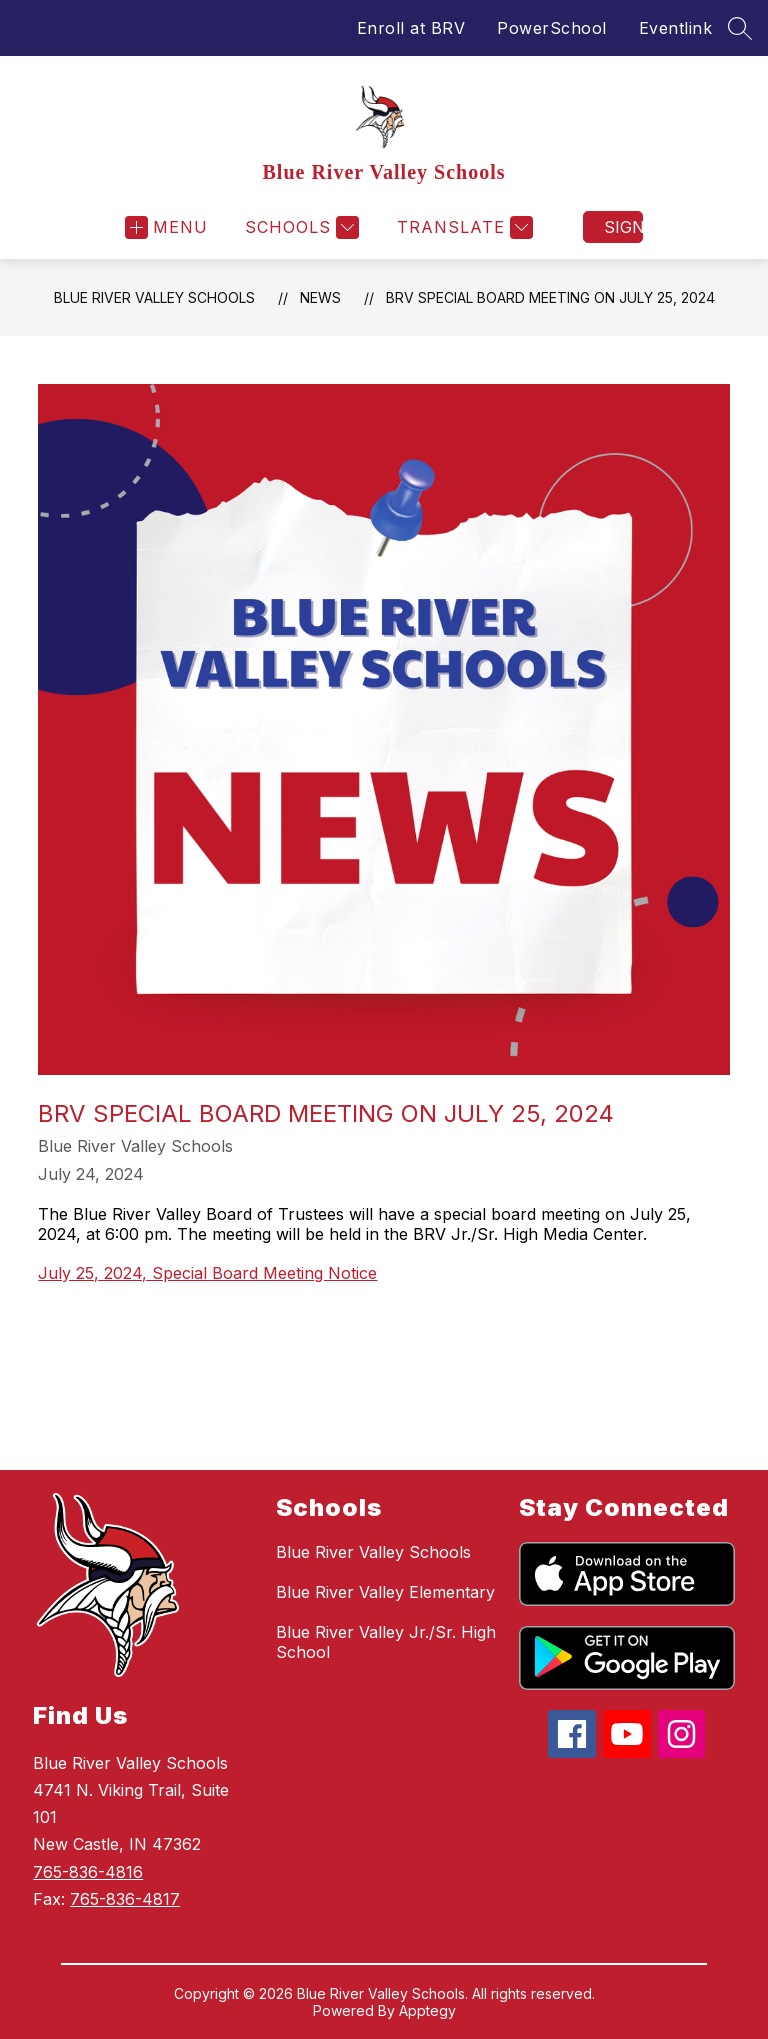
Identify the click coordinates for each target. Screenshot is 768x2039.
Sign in (623, 227)
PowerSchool (552, 28)
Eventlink (676, 28)
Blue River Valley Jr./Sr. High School (386, 1642)
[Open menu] (166, 227)
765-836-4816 (88, 1872)
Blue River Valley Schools (154, 297)
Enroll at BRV (411, 28)
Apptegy (427, 2010)
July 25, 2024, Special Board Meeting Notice (207, 1273)
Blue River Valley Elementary (385, 1592)
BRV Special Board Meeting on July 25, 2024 (550, 297)
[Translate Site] (462, 227)
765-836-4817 (125, 1899)
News (320, 297)
